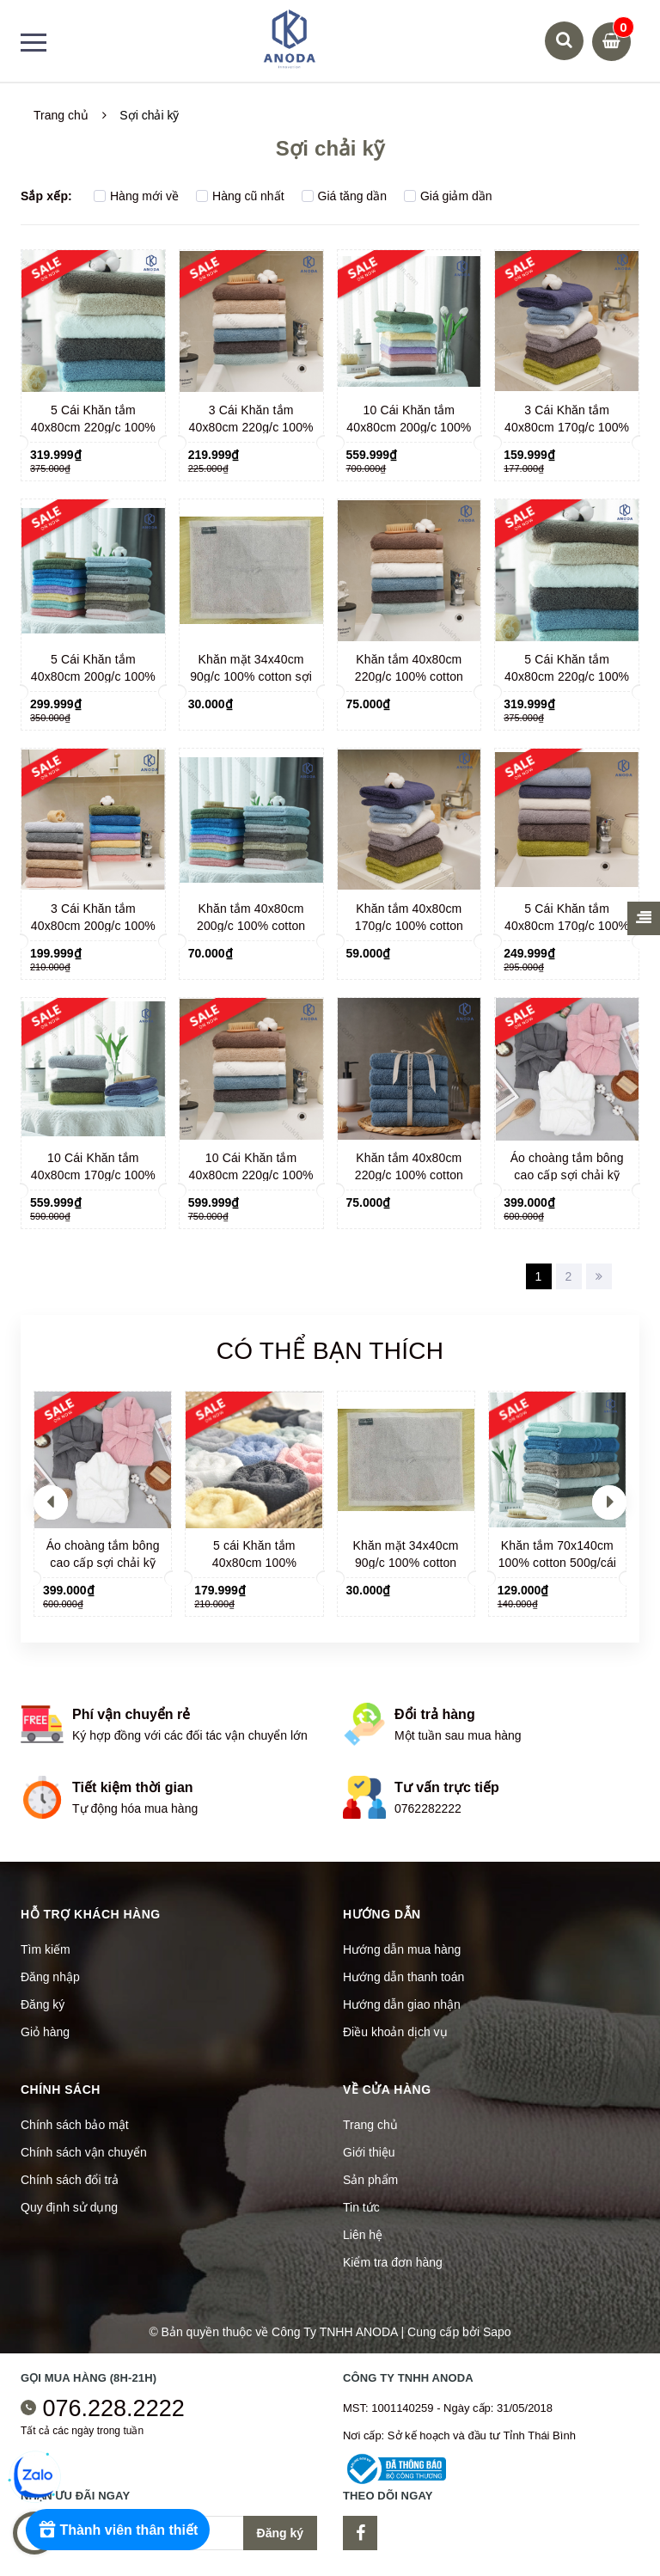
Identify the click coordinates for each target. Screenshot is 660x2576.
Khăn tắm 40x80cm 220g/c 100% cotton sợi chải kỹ (409, 676)
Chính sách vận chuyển (84, 2152)
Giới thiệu (369, 2152)
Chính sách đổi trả (70, 2180)
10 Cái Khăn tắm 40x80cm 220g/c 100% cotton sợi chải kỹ (251, 1175)
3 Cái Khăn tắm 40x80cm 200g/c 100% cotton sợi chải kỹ (93, 926)
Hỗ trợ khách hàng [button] (91, 1914)
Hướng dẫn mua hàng (402, 1949)
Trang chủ (370, 2125)
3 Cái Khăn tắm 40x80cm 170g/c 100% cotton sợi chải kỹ (566, 427)
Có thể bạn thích (330, 1350)
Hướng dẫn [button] (382, 1914)
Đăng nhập (50, 1977)
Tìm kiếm (45, 1949)
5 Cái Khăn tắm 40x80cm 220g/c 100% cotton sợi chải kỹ (93, 427)
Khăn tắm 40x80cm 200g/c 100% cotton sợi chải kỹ (251, 926)
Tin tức (361, 2207)
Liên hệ (362, 2235)
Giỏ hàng (45, 2032)
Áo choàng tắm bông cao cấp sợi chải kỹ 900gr (567, 1175)
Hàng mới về (136, 196)
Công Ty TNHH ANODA (335, 2332)
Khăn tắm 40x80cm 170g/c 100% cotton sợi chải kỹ (409, 926)
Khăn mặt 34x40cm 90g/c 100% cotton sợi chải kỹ (251, 676)
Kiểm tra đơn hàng (393, 2262)
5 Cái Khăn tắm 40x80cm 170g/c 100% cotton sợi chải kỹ (566, 926)
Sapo (497, 2332)
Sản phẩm (370, 2180)
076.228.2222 (114, 2408)
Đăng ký (42, 2004)
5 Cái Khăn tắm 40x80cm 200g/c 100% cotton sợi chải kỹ (93, 676)
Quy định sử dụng (69, 2207)
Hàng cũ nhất (240, 196)
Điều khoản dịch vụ (395, 2032)
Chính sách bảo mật (75, 2125)
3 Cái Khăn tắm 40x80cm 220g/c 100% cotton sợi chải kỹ (251, 427)
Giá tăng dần (344, 196)
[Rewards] (120, 2529)
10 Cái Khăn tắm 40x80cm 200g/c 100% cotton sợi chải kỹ (408, 427)
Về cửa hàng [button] (387, 2089)
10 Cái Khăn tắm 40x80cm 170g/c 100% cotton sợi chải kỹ (93, 1175)
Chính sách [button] (61, 2089)
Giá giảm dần (448, 196)
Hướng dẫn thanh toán (403, 1977)
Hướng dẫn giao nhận (402, 2004)
